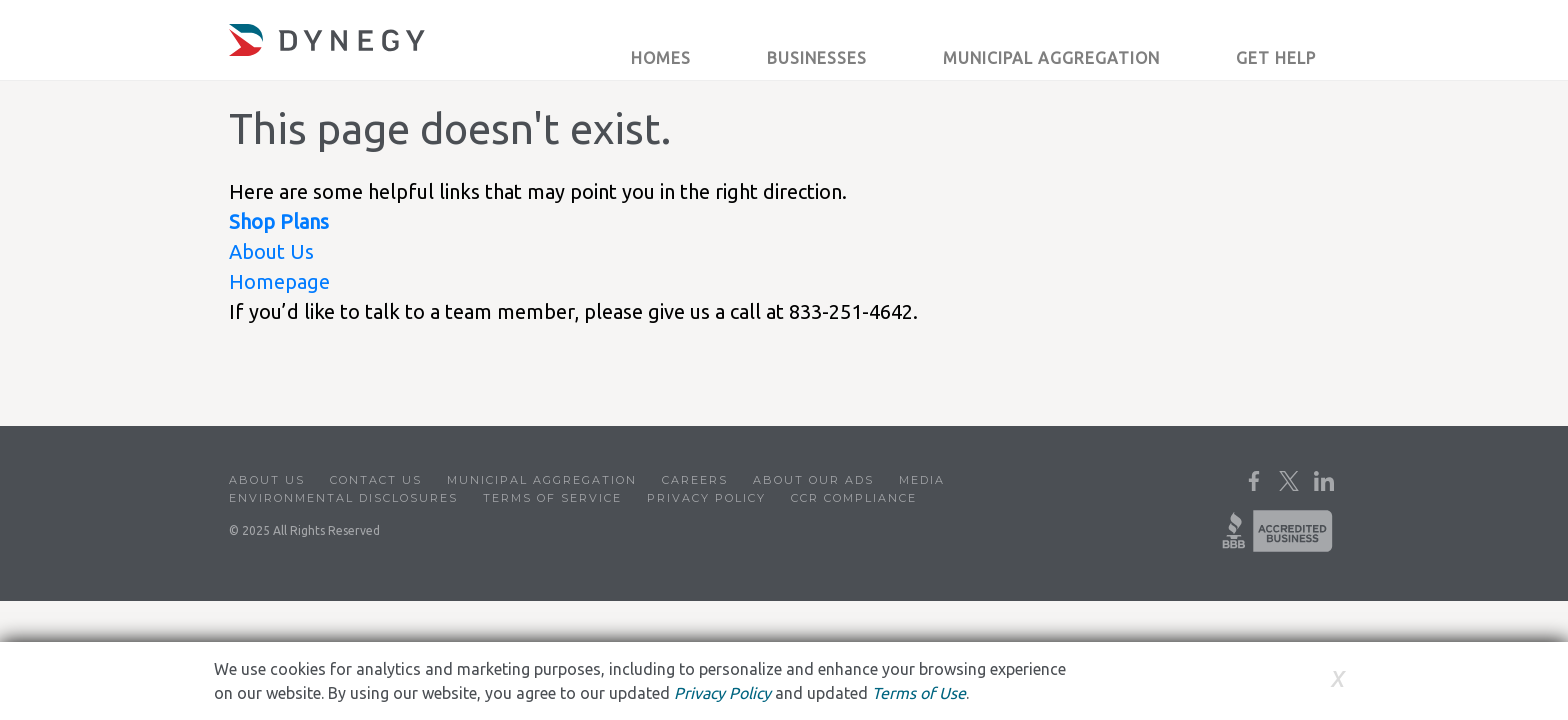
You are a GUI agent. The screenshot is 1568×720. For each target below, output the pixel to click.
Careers (695, 480)
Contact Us (376, 480)
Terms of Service (552, 498)
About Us (271, 251)
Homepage (279, 281)
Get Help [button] (1276, 58)
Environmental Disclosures (343, 498)
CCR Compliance (854, 498)
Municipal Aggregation (542, 480)
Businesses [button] (817, 58)
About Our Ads (813, 480)
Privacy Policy (706, 498)
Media (922, 480)
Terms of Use (919, 693)
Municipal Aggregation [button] (1051, 58)
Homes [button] (661, 58)
